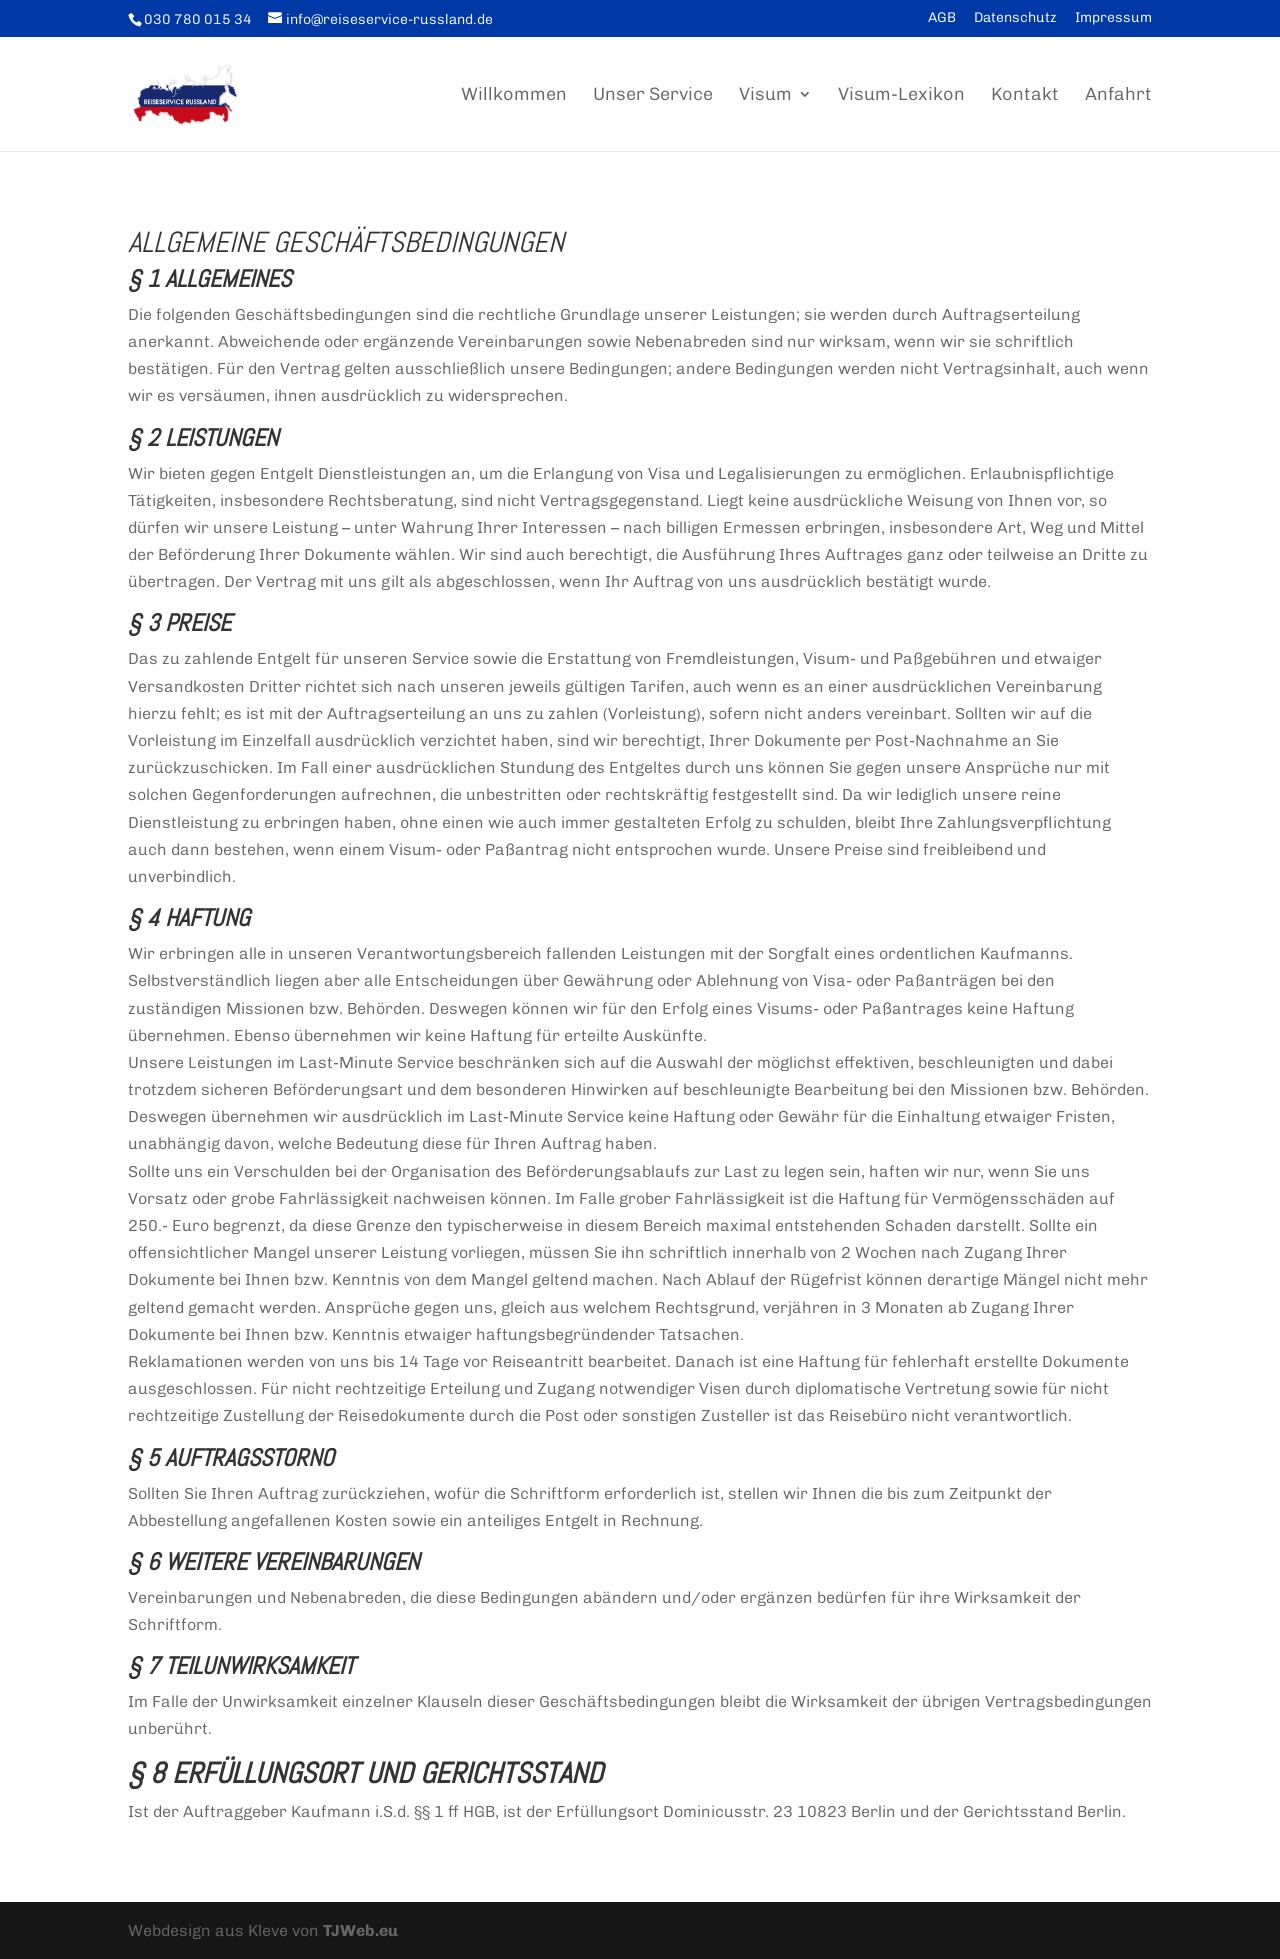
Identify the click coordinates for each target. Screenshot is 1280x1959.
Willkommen (514, 96)
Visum (765, 96)
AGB (942, 18)
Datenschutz (1015, 18)
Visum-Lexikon (901, 96)
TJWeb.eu (360, 1930)
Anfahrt (1118, 96)
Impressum (1113, 18)
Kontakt (1025, 96)
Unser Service (653, 96)
